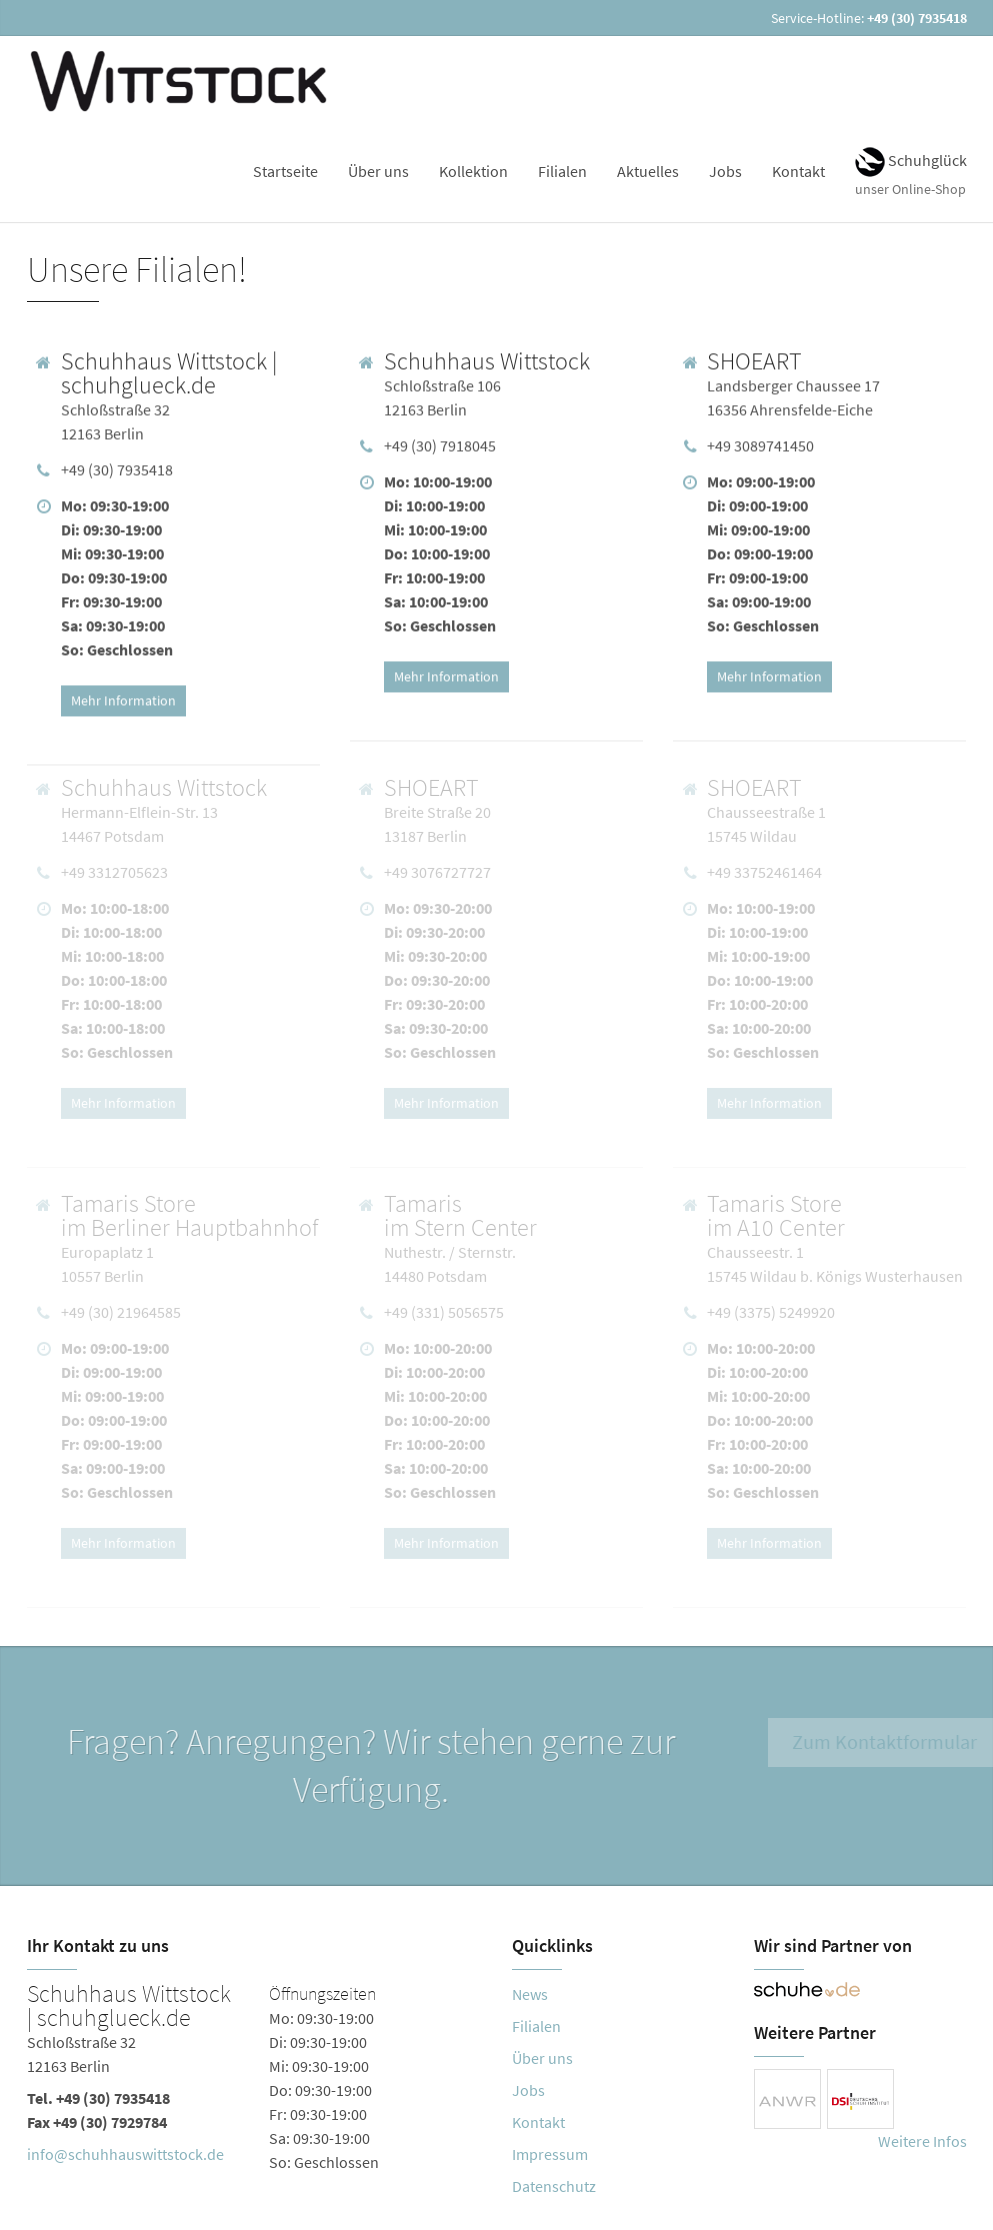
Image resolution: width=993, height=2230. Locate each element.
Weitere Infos (922, 2141)
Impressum (550, 2154)
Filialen (562, 171)
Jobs (725, 171)
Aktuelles (648, 171)
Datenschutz (554, 2186)
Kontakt (798, 171)
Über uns (378, 171)
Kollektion (473, 171)
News (530, 1994)
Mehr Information (123, 697)
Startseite (285, 171)
